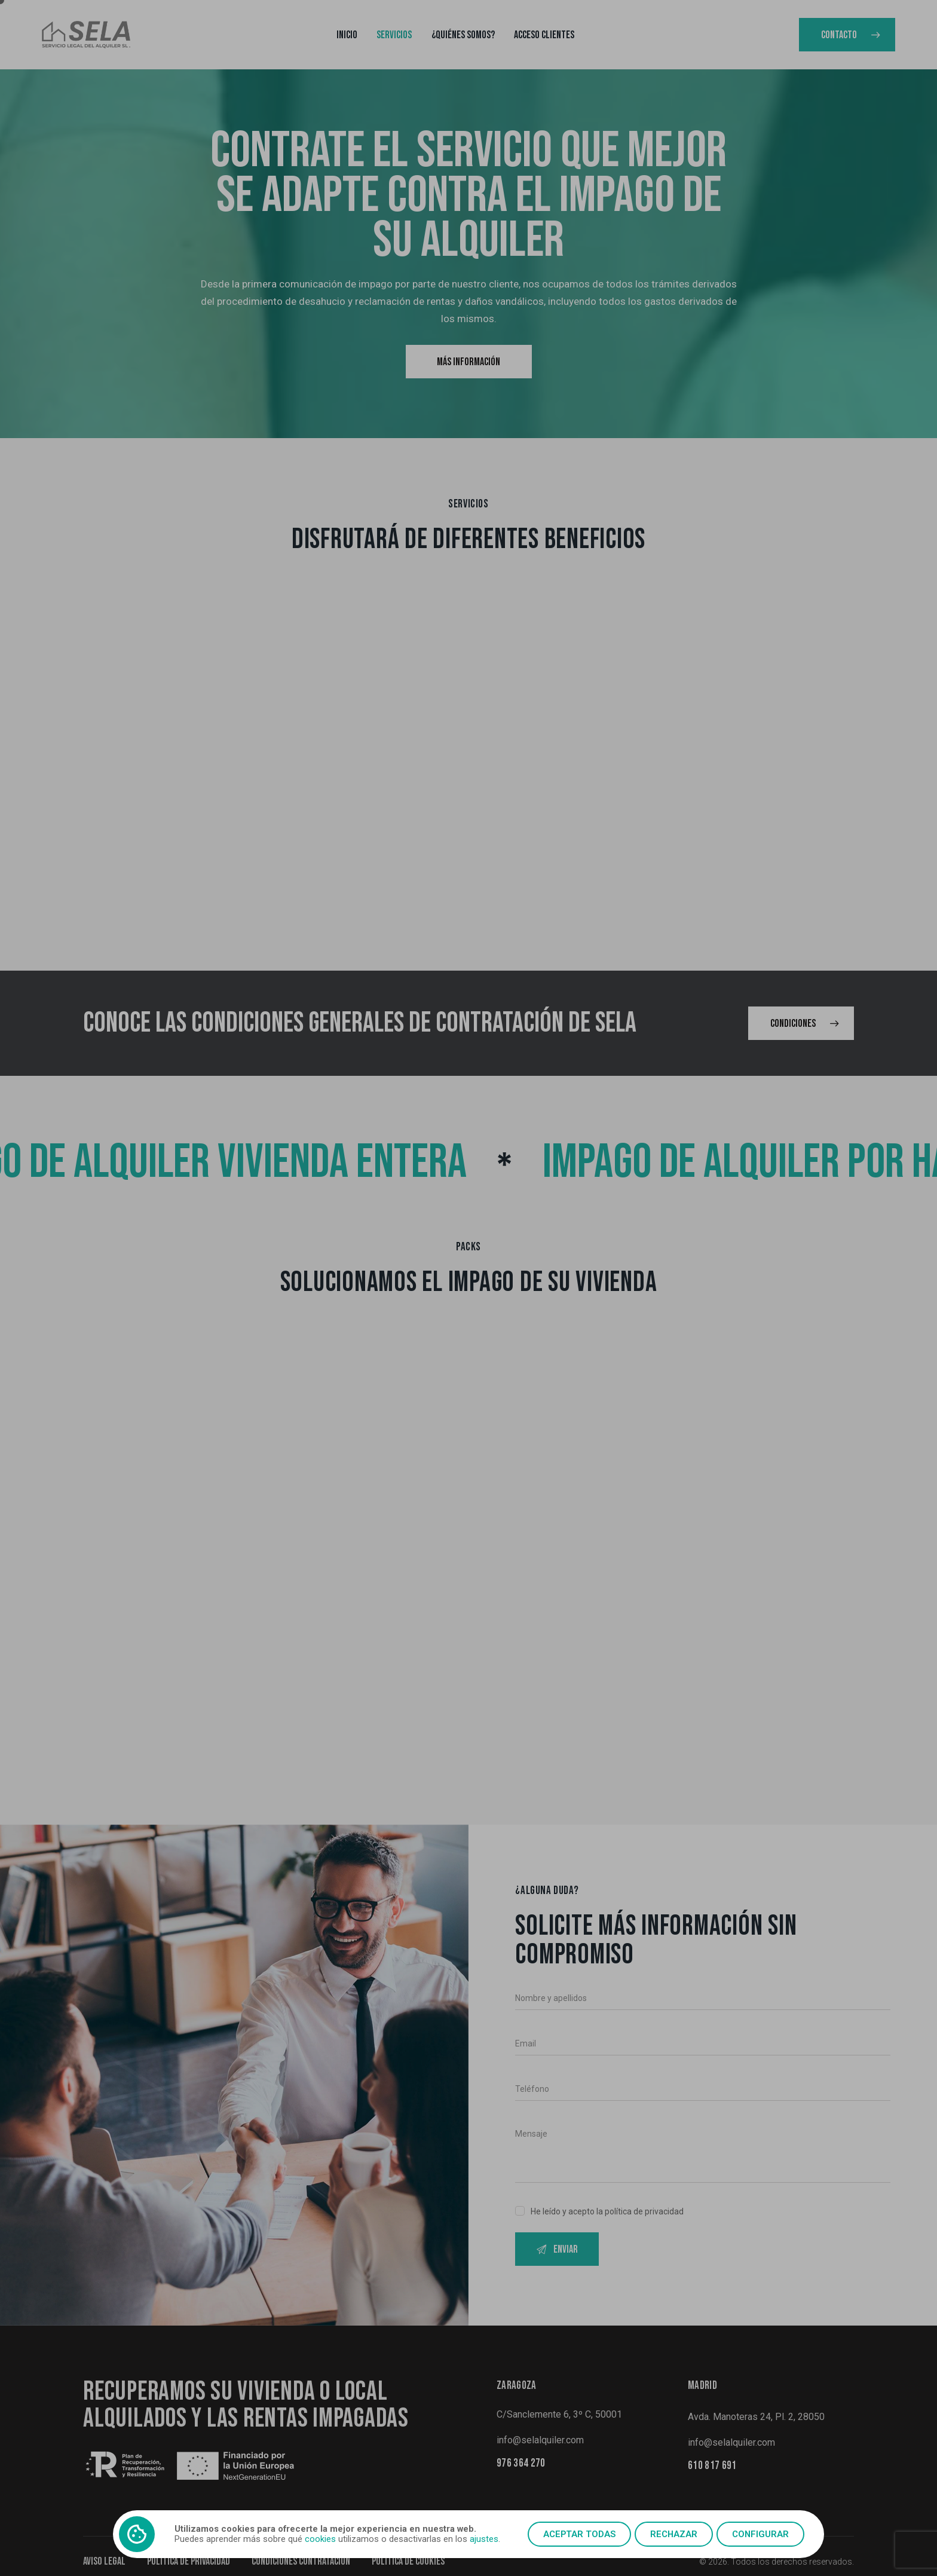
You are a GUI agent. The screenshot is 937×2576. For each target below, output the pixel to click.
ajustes (484, 2539)
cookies (320, 2539)
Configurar (760, 2534)
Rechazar (673, 2534)
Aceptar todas (579, 2534)
